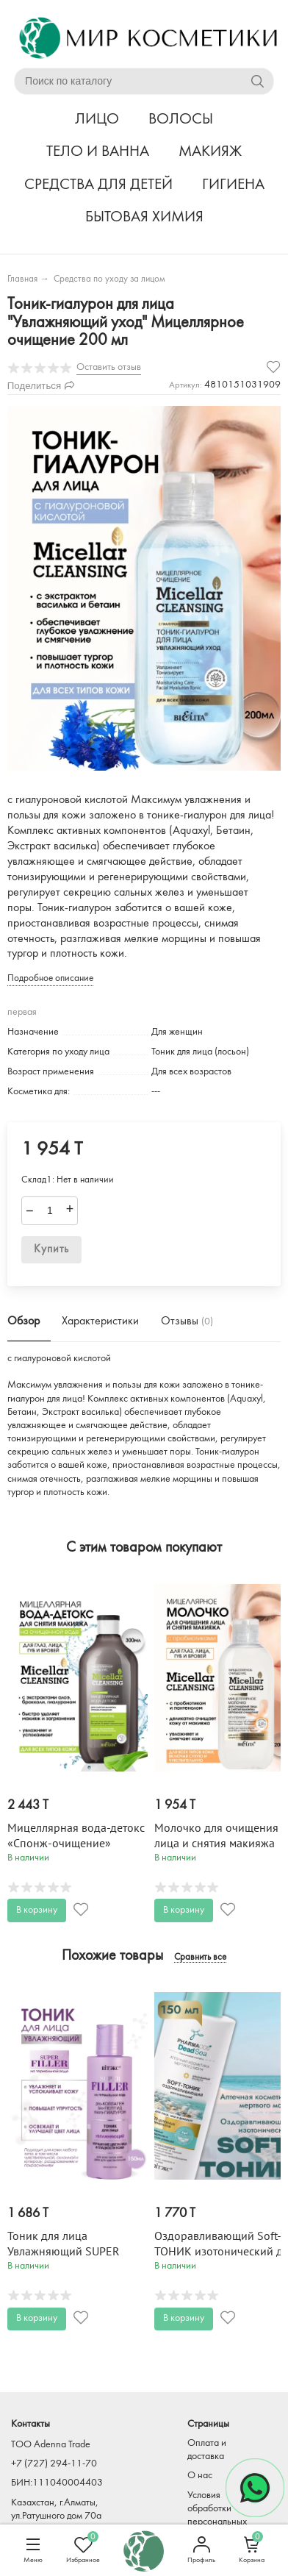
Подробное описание (50, 978)
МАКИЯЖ (210, 152)
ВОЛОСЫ (180, 119)
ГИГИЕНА (233, 185)
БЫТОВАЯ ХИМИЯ (144, 217)
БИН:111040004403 (57, 2483)
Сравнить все (200, 1957)
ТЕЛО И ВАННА (97, 152)
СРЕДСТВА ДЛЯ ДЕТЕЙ (98, 185)
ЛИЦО (97, 119)
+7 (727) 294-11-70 (54, 2464)
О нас (199, 2475)
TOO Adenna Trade (50, 2445)
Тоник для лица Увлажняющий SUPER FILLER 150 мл (63, 2252)
